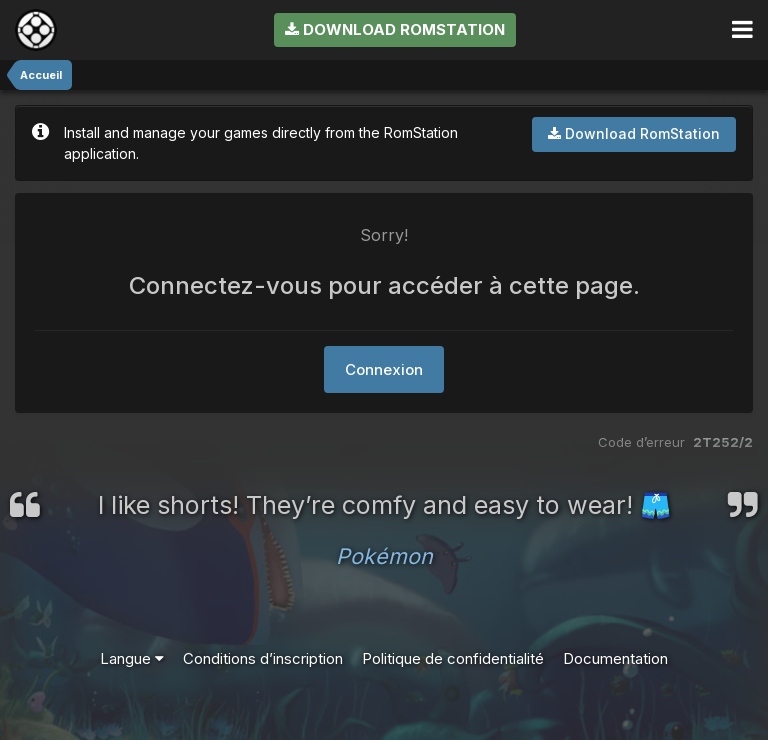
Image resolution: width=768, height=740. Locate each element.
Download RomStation (395, 29)
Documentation (615, 658)
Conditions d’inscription (263, 658)
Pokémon (384, 556)
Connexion (384, 369)
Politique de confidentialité (453, 658)
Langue (132, 658)
